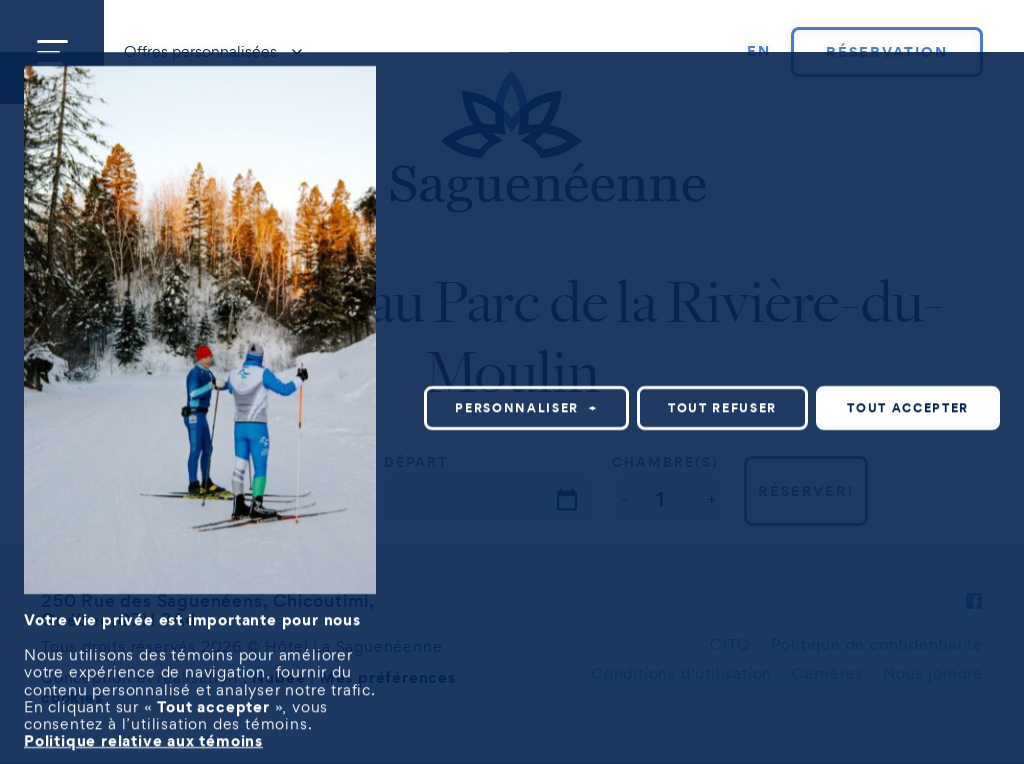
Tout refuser (722, 402)
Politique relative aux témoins (143, 735)
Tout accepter (908, 402)
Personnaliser (526, 402)
